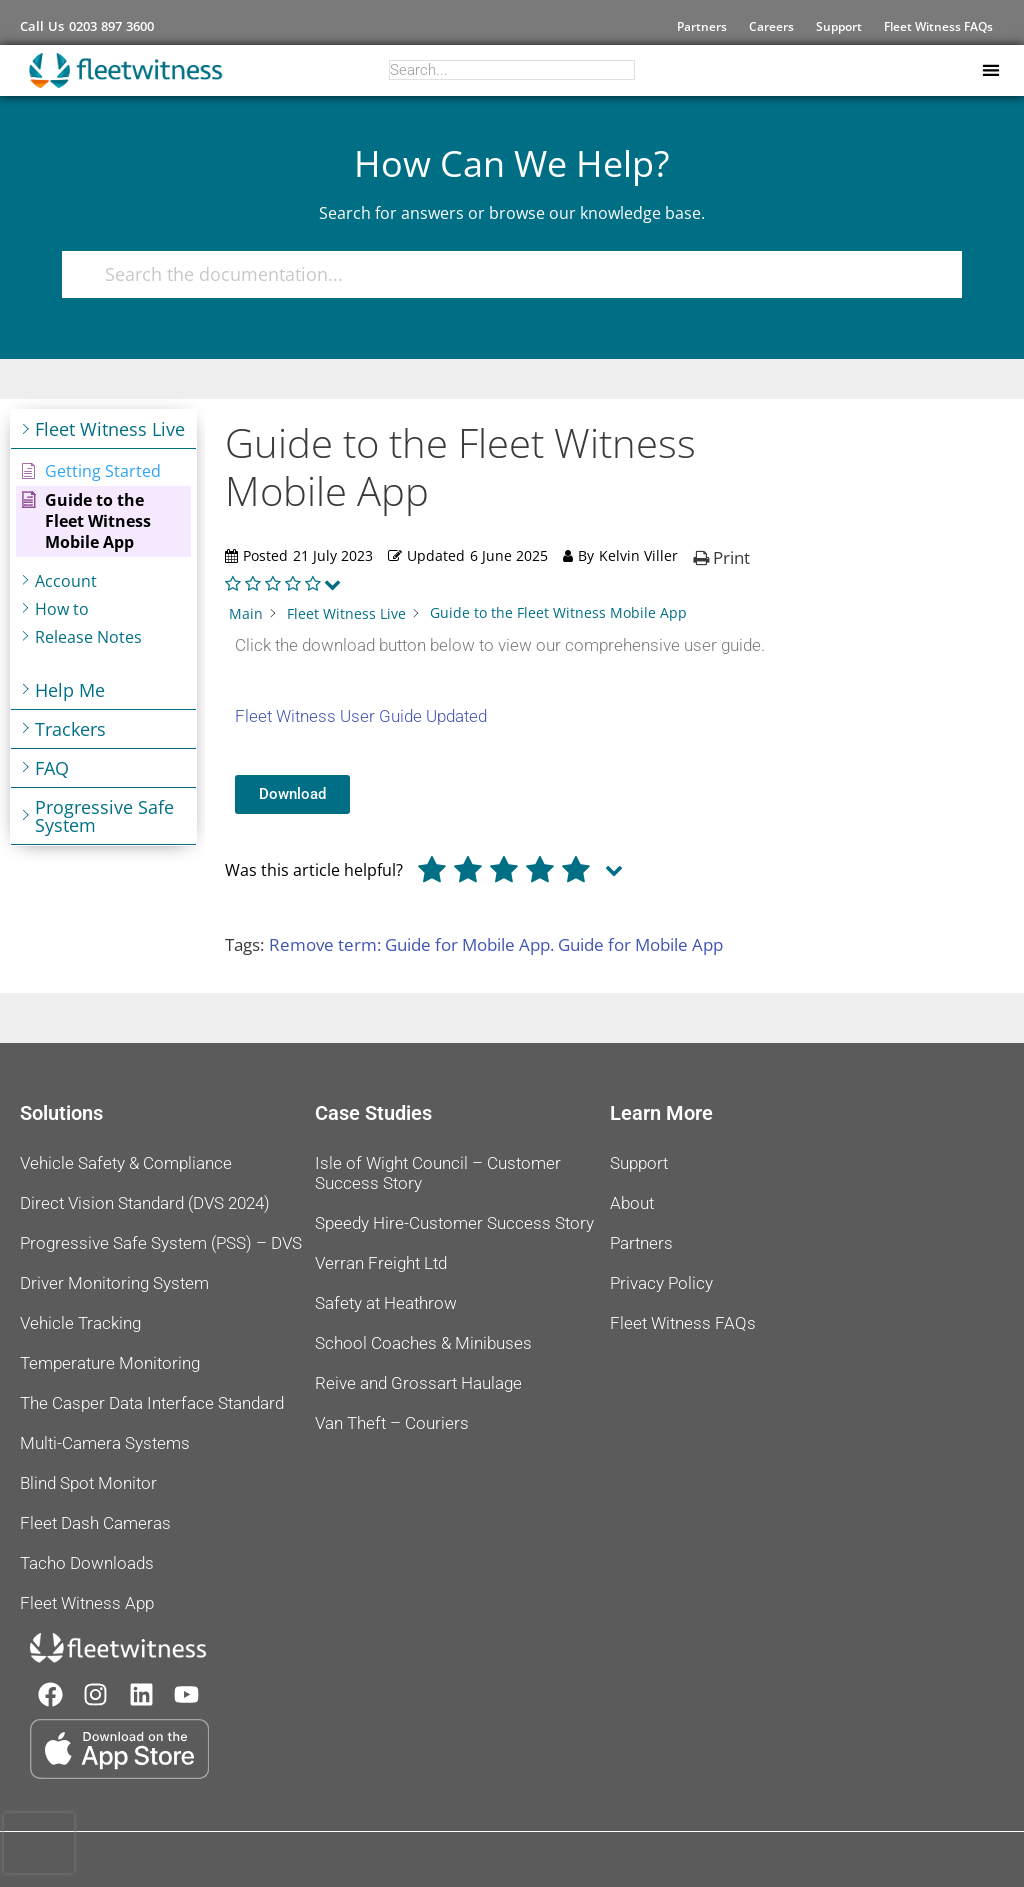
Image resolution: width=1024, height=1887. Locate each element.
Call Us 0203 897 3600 (87, 26)
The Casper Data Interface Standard (152, 1403)
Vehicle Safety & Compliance (126, 1163)
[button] (990, 70)
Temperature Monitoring (110, 1363)
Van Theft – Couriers (392, 1423)
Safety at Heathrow (386, 1303)
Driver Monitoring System (114, 1283)
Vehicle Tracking (80, 1323)
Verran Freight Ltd (381, 1263)
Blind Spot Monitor (88, 1483)
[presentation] (39, 1843)
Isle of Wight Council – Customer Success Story (438, 1173)
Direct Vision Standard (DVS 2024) (145, 1203)
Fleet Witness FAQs (938, 26)
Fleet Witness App (87, 1603)
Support (839, 26)
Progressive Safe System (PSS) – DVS (161, 1243)
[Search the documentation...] (503, 274)
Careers (771, 26)
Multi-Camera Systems (105, 1443)
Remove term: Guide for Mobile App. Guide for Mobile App (496, 944)
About (632, 1203)
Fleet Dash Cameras (95, 1523)
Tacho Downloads (87, 1563)
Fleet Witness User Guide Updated (361, 716)
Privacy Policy (661, 1283)
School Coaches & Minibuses (423, 1343)
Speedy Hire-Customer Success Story (454, 1223)
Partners (702, 26)
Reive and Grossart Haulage (418, 1383)
